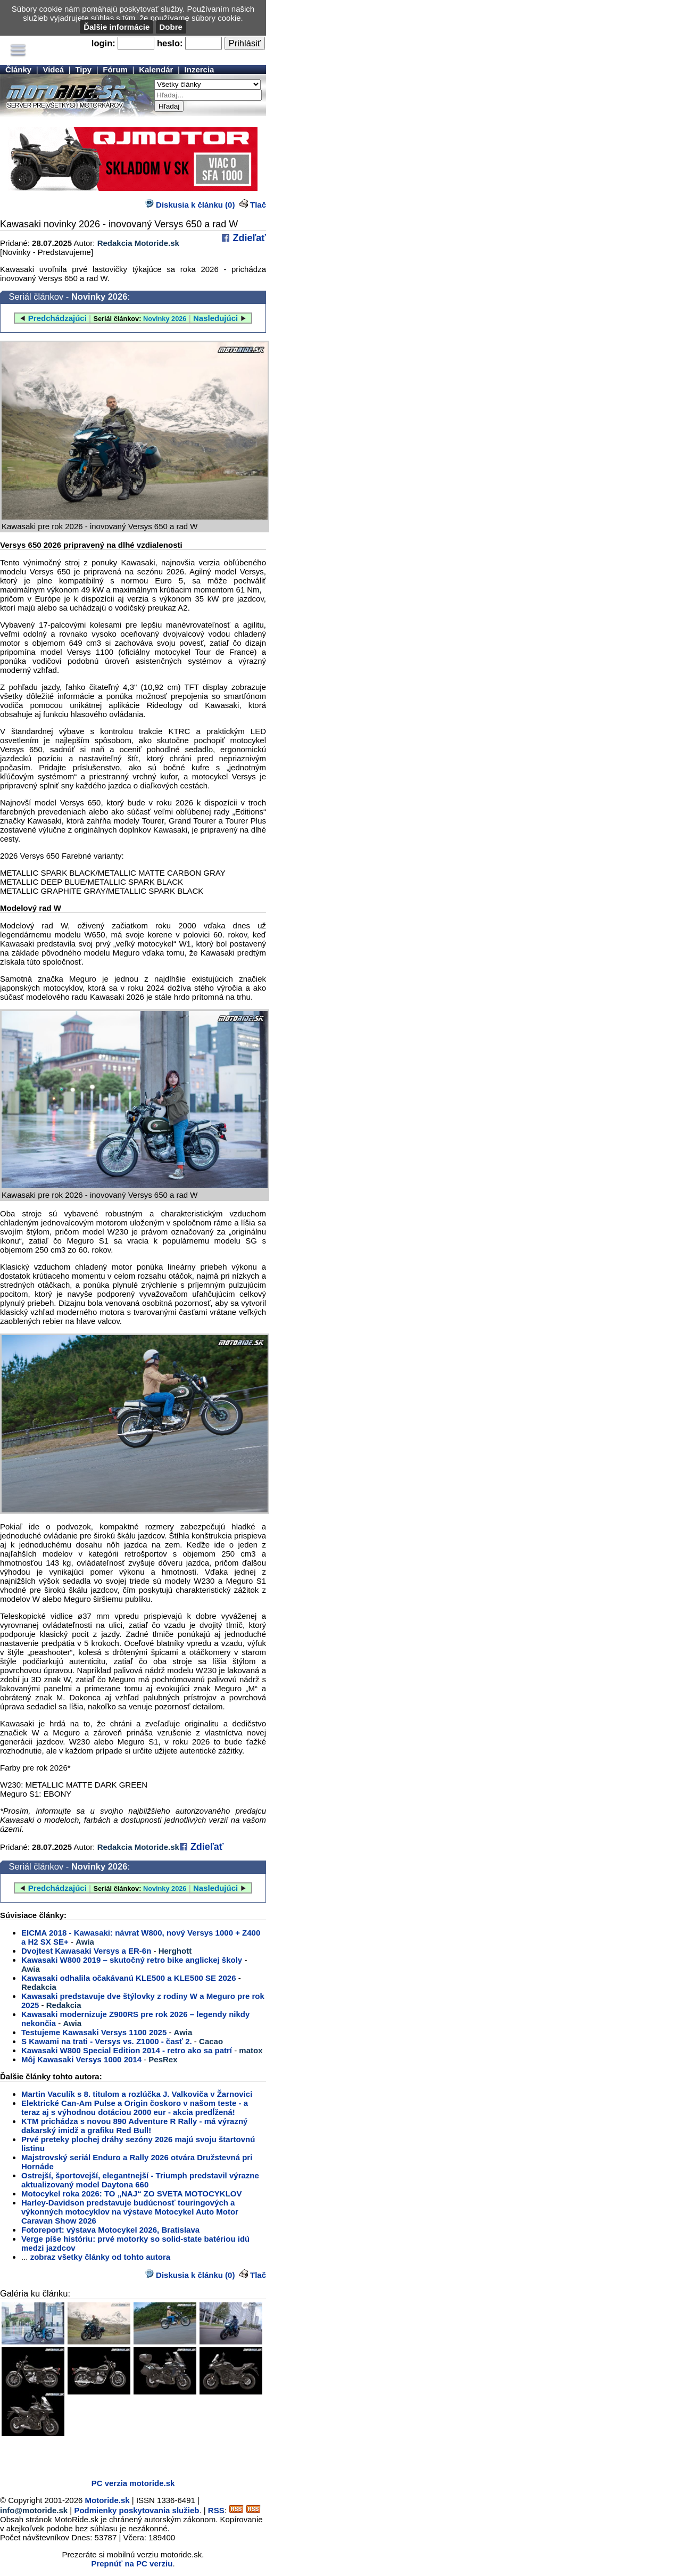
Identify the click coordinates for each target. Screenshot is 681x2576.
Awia (85, 1941)
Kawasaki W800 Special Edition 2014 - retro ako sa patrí (126, 2050)
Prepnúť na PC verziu (131, 2563)
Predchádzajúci (57, 318)
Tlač (258, 204)
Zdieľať (248, 238)
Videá (53, 69)
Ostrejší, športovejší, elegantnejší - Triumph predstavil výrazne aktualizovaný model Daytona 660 (140, 2180)
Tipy (83, 69)
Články (18, 69)
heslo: (170, 43)
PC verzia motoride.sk (133, 2483)
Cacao (211, 2041)
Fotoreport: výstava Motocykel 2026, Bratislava (110, 2229)
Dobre (171, 26)
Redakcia (38, 1986)
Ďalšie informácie (117, 26)
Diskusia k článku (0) (190, 204)
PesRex (162, 2059)
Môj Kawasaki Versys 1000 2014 (81, 2059)
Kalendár (156, 69)
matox (250, 2050)
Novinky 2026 (99, 296)
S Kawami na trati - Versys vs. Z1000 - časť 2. (106, 2041)
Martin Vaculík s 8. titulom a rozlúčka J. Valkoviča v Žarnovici (136, 2093)
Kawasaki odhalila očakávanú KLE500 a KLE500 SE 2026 (128, 1977)
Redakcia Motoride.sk (138, 243)
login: (103, 43)
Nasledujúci (215, 318)
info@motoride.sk (34, 2510)
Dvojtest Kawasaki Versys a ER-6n (86, 1950)
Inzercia (199, 69)
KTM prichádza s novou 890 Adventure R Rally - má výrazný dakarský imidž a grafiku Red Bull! (134, 2126)
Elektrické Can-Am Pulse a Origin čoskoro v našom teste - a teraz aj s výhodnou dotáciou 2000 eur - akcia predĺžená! (134, 2107)
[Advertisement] (124, 2455)
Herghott (175, 1950)
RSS (216, 2510)
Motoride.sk (107, 2500)
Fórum (115, 69)
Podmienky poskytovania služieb (136, 2510)
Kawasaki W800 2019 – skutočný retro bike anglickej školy (131, 1959)
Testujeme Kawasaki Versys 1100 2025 (94, 2032)
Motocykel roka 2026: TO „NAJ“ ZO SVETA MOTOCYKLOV (131, 2193)
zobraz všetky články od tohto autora (100, 2256)
